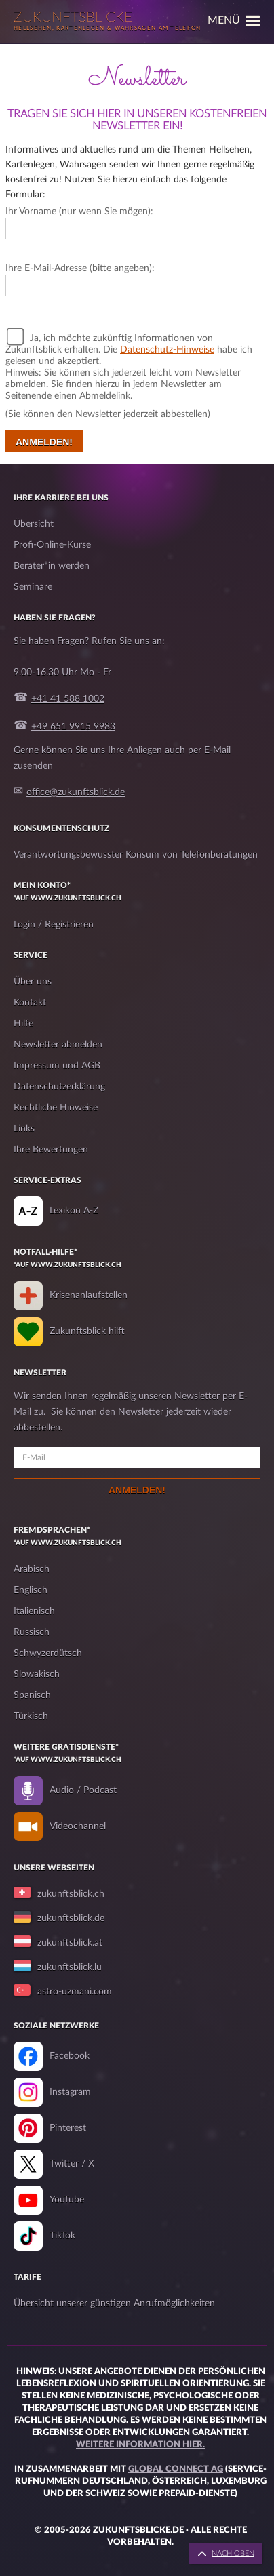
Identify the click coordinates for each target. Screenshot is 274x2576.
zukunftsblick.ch (70, 1894)
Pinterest (68, 2128)
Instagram (70, 2092)
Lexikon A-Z (74, 1210)
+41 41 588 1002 (67, 699)
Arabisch (32, 1569)
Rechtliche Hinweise (56, 1107)
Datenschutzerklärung (59, 1086)
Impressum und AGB (57, 1065)
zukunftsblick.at (69, 1943)
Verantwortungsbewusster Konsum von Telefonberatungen (136, 855)
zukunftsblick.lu (69, 1967)
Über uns (33, 981)
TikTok (62, 2235)
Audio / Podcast (83, 1790)
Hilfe (23, 1023)
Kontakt (30, 1002)
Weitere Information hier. (140, 2444)
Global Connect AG (175, 2469)
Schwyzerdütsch (48, 1653)
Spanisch (32, 1695)
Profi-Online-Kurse (52, 545)
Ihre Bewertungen (51, 1149)
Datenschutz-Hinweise (167, 350)
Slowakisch (37, 1674)
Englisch (30, 1590)
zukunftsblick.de (70, 1918)
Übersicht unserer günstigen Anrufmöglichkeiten (114, 2303)
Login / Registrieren (54, 924)
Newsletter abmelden (58, 1044)
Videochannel (78, 1826)
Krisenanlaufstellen (89, 1295)
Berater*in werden (52, 566)
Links (24, 1128)
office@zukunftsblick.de (75, 792)
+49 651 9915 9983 (73, 726)
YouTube (67, 2200)
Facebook (70, 2056)
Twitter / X (72, 2164)
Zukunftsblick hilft (87, 1331)
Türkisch (31, 1716)
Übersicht (34, 524)
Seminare (33, 587)
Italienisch (34, 1611)
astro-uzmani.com (74, 1991)
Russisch (32, 1632)
